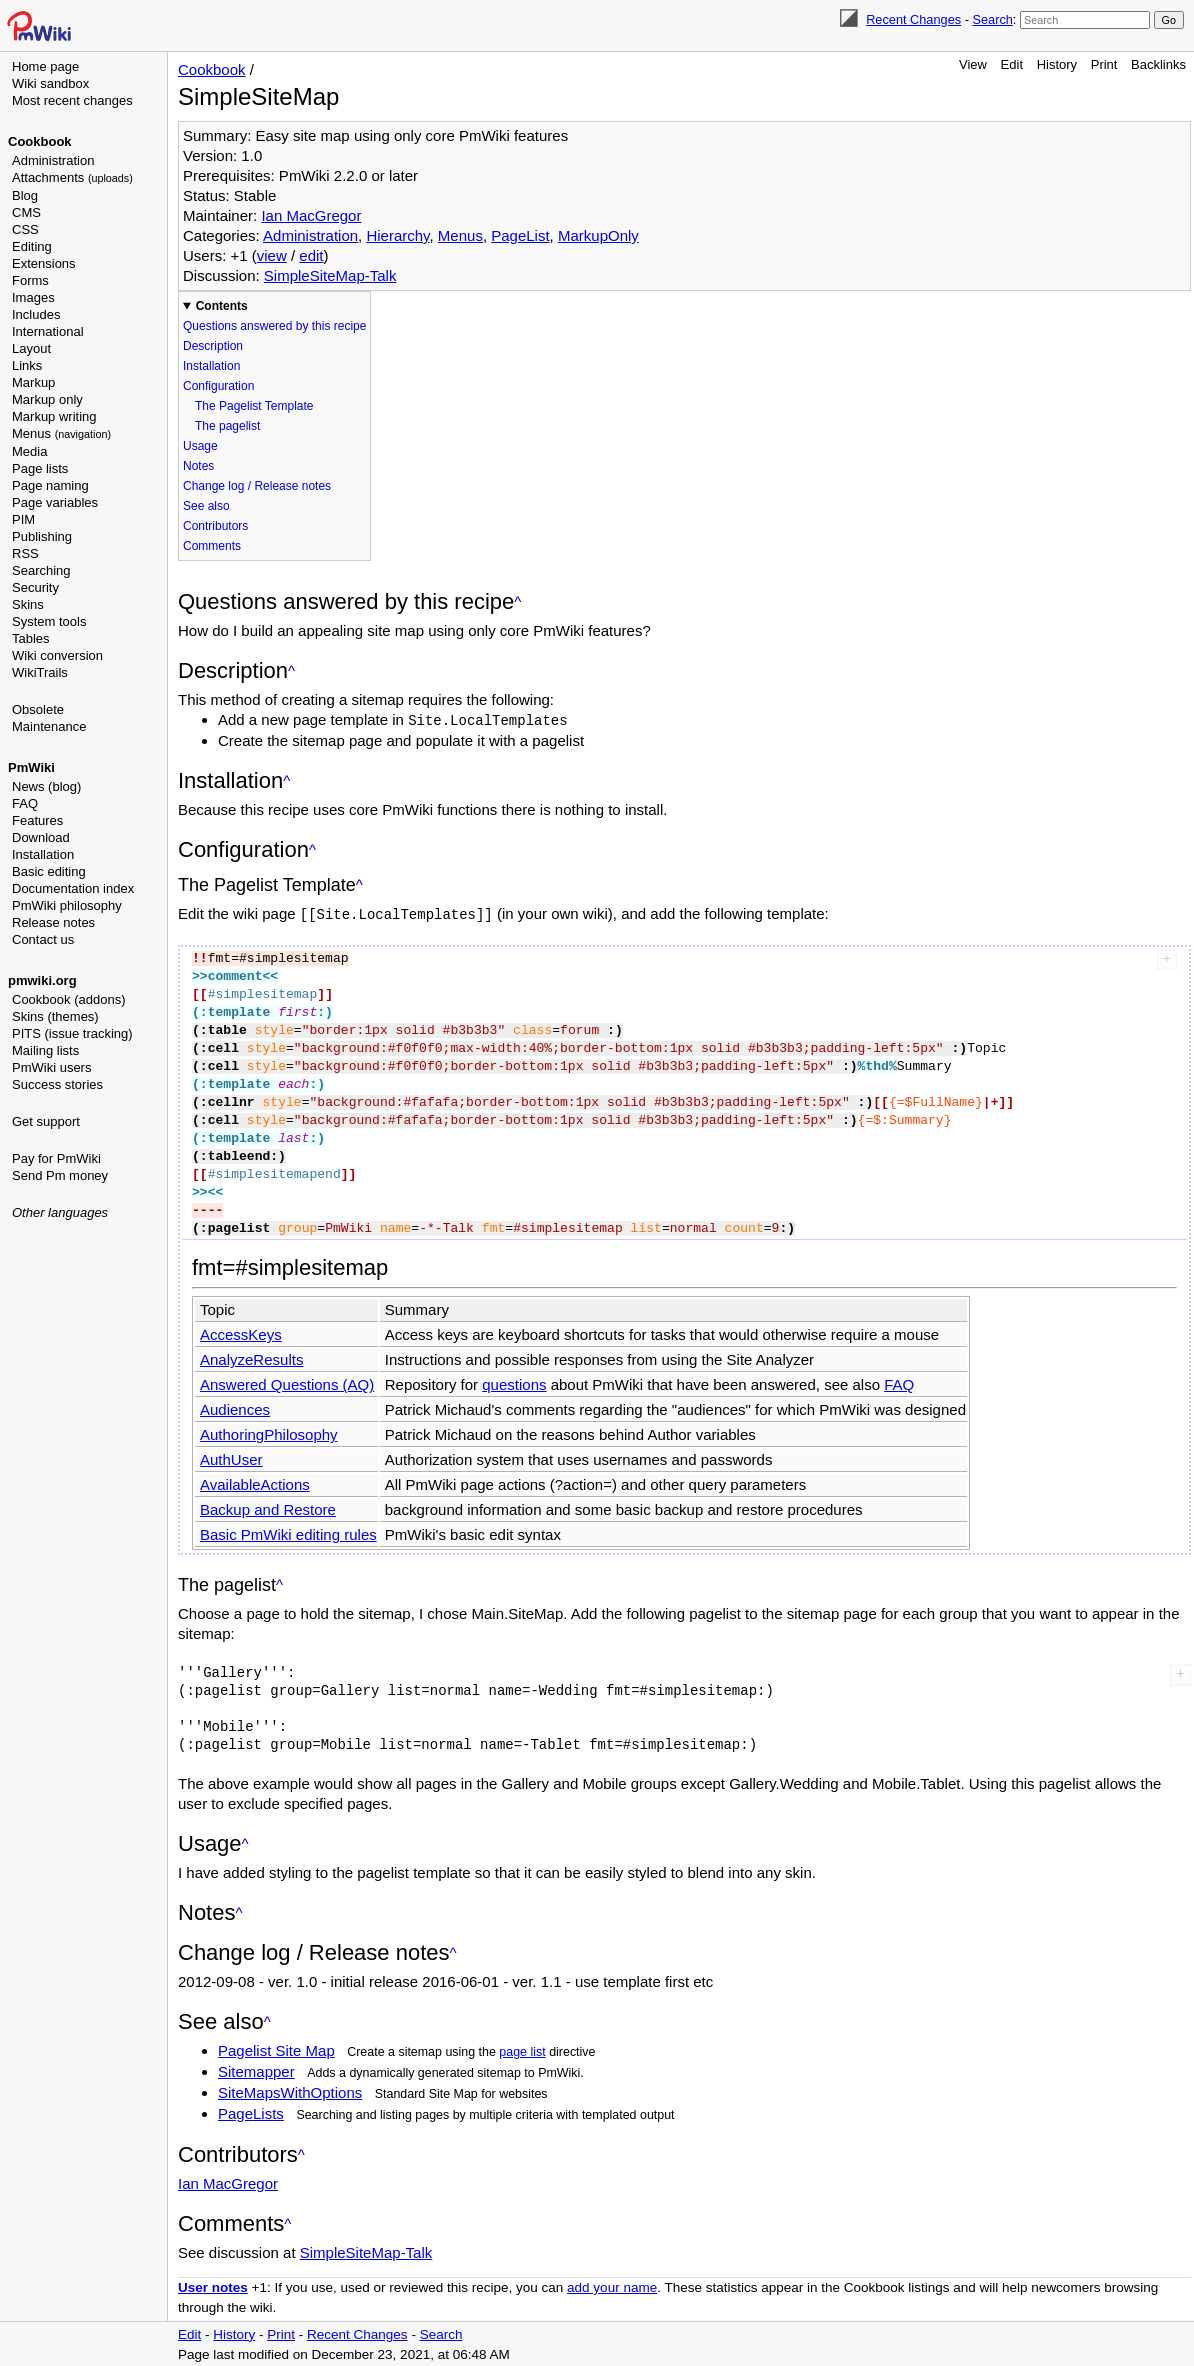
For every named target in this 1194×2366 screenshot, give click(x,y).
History (1057, 64)
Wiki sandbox (50, 83)
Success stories (57, 1084)
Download (41, 837)
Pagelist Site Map (276, 2048)
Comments (212, 546)
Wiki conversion (57, 655)
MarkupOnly (598, 235)
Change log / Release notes (257, 486)
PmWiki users (51, 1067)
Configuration (218, 386)
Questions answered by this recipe (274, 326)
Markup (33, 382)
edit (311, 255)
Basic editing (49, 871)
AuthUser (231, 1457)
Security (35, 587)
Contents (222, 306)
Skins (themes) (55, 1016)
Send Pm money (60, 1175)
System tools (49, 621)
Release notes (53, 922)
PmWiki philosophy (67, 905)
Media (29, 451)
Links (27, 365)
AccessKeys (241, 1332)
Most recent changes (72, 100)
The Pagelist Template (254, 406)
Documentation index (73, 888)
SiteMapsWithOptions (290, 2090)
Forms (30, 280)
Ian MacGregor (311, 215)
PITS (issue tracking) (72, 1033)
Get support (46, 1121)
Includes (36, 314)
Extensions (44, 263)
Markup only (47, 399)
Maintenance (49, 726)
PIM (23, 519)
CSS (25, 229)
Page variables (55, 502)
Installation (43, 854)
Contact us (43, 939)
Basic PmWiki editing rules (288, 1532)
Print (1104, 64)
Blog (25, 195)
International (48, 331)
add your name (612, 2285)
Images (33, 297)
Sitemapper (256, 2069)
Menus (61, 433)
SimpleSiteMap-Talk (330, 275)
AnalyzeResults (251, 1357)
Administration (53, 160)
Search (992, 19)
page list (522, 2050)
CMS (26, 212)
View (973, 64)
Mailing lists (45, 1050)
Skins (28, 604)
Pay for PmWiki (56, 1158)
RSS (25, 553)
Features (37, 820)
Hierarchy (397, 235)
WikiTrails (40, 672)
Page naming (50, 485)
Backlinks (1158, 64)
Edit (1012, 64)
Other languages (60, 1212)
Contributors (215, 526)
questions (514, 1382)
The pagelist (227, 426)
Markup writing (54, 416)
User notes (213, 2285)
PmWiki (31, 767)
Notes (198, 466)
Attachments (72, 177)
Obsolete (38, 709)
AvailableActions (255, 1482)
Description (213, 346)
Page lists (40, 468)
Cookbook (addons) (68, 999)
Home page (45, 66)
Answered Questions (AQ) (287, 1382)
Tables (31, 638)
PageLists (251, 2111)
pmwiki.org (42, 980)
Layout (31, 348)
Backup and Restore (268, 1507)
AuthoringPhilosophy (269, 1432)
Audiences (235, 1407)
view (272, 255)
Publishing (42, 536)
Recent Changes (913, 19)
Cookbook (40, 141)
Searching (41, 570)
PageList (520, 235)
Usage (200, 446)
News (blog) (46, 786)
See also (206, 506)
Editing (32, 246)
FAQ (25, 803)
